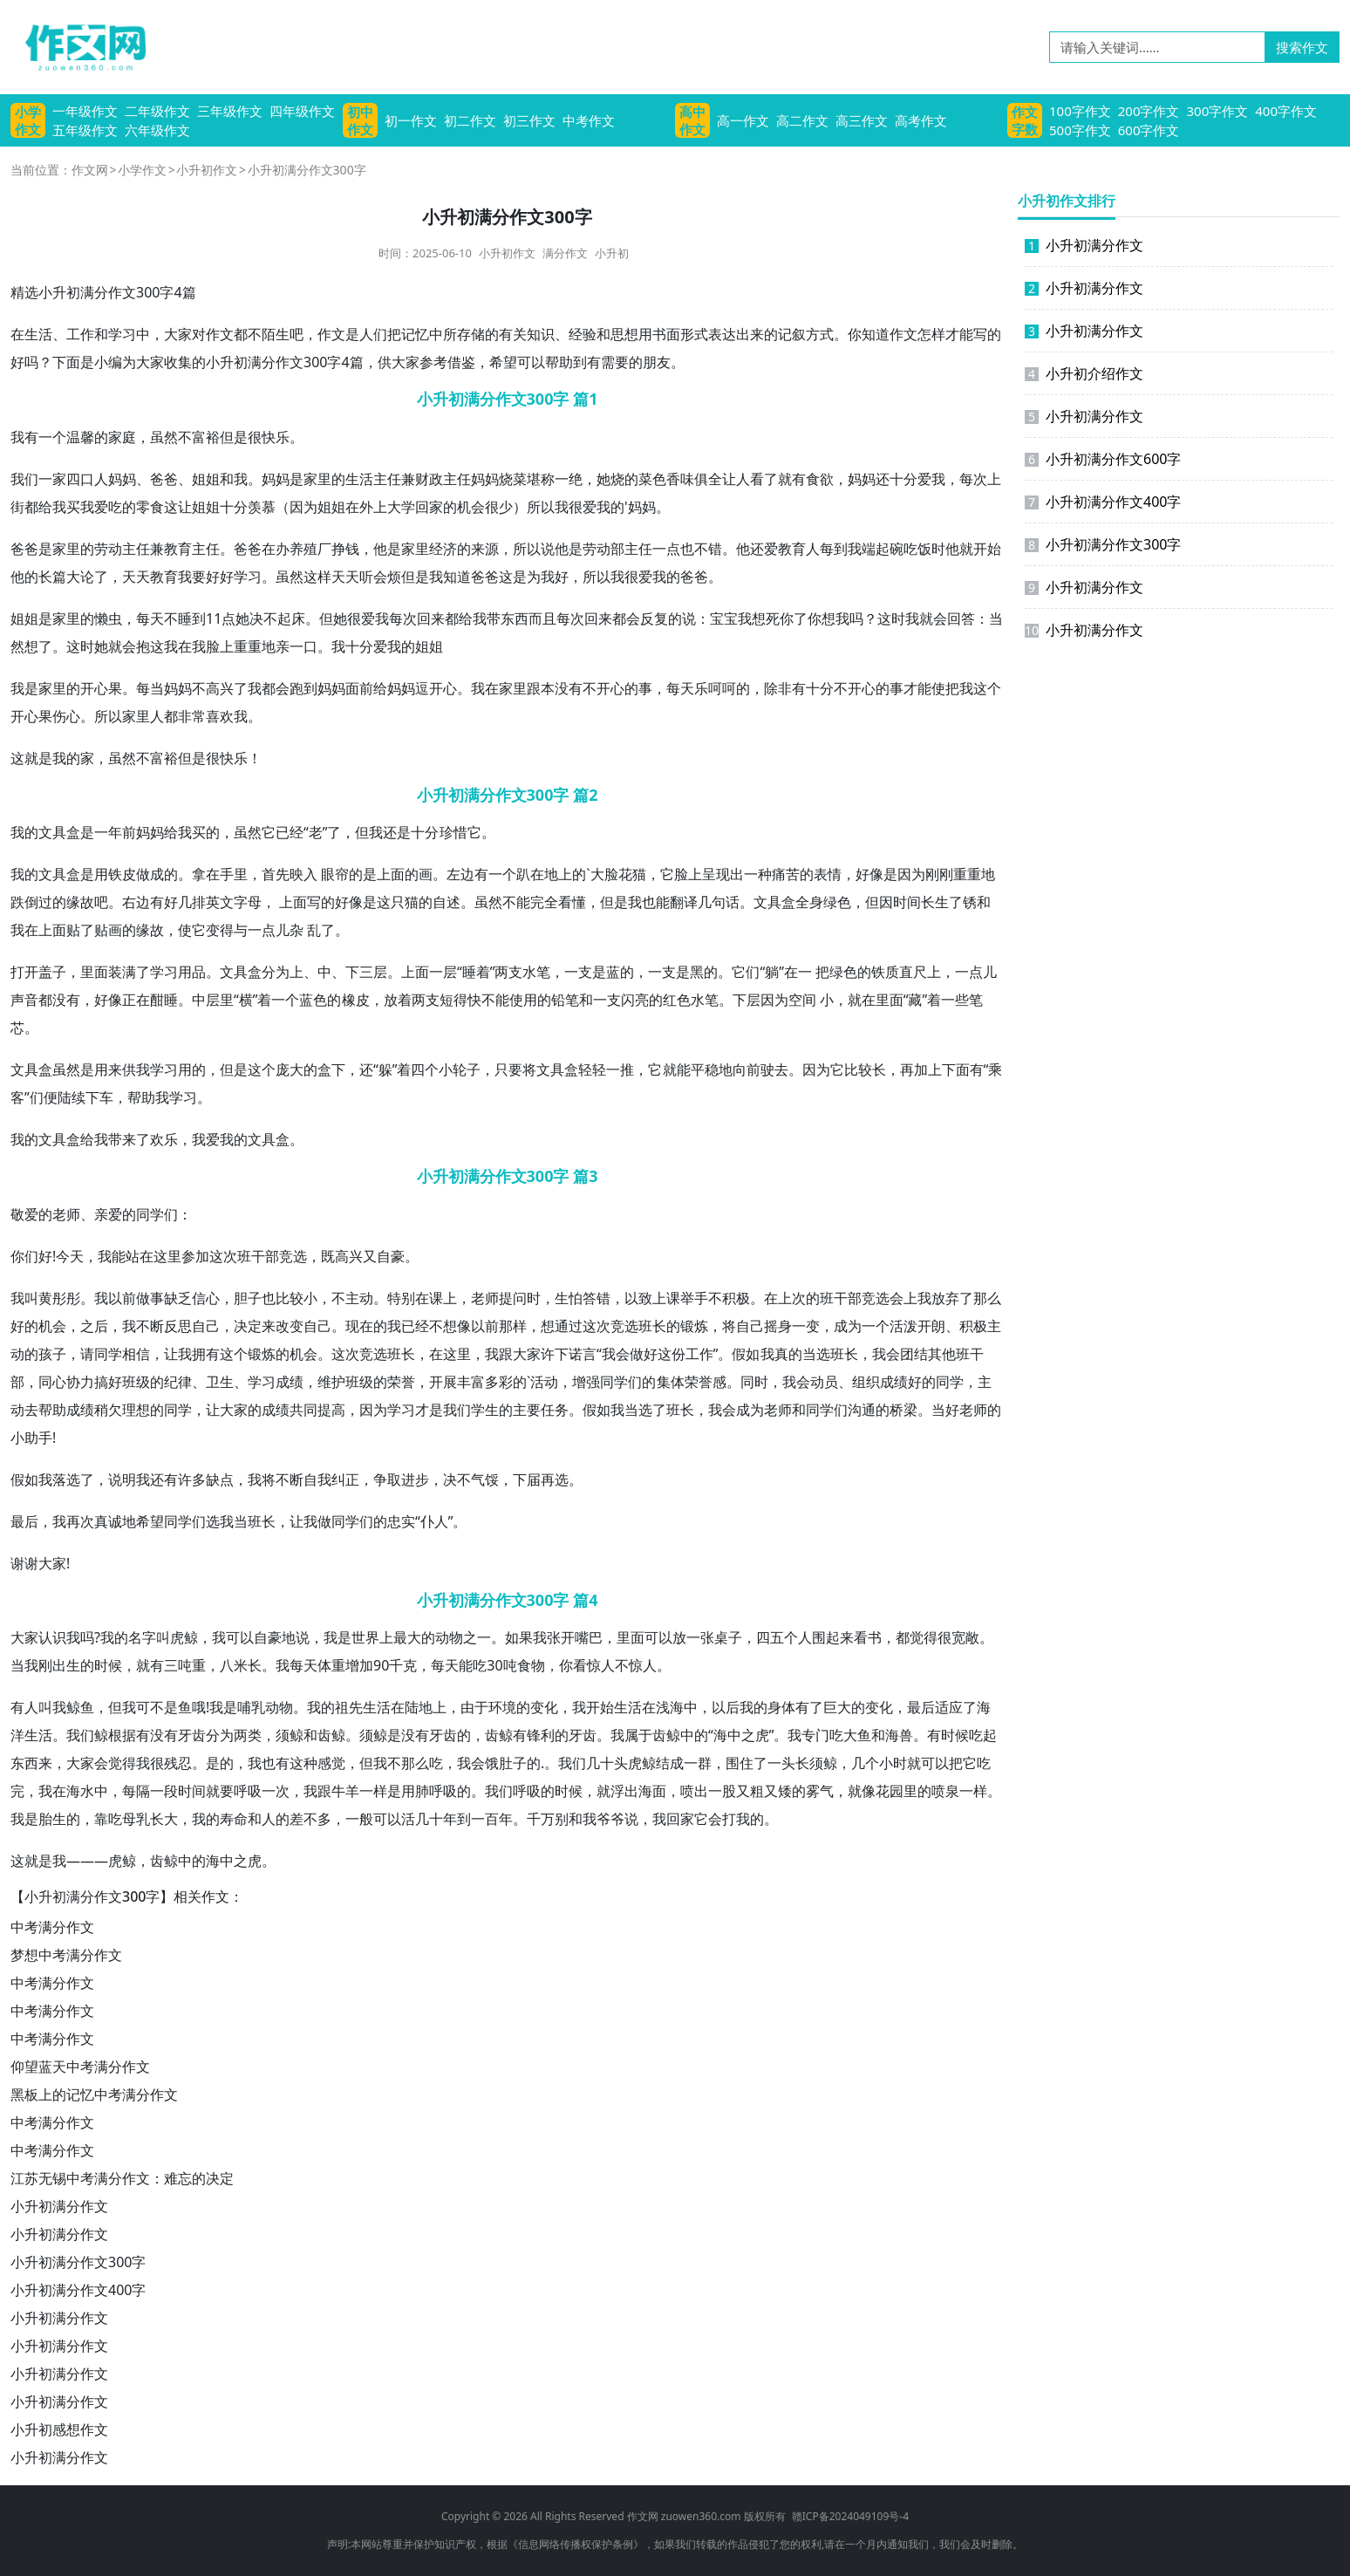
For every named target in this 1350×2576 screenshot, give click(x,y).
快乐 (276, 437)
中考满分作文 (52, 1927)
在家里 (506, 688)
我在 (178, 646)
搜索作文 (1302, 47)
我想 (752, 618)
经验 (583, 334)
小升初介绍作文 (1084, 373)
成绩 (289, 1381)
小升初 (612, 253)
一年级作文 (85, 111)
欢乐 (164, 1139)
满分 (262, 362)
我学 (150, 1069)
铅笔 (565, 999)
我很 (569, 506)
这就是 (31, 758)
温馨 (80, 437)
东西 (514, 618)
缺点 (220, 1479)
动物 (449, 1637)
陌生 (276, 334)
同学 (150, 1214)
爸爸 (164, 479)
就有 (792, 479)
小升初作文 (206, 169)
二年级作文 (157, 111)
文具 (52, 832)
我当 (624, 1409)
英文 (220, 902)
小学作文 (28, 120)
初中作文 (360, 120)
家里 (317, 479)
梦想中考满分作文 (66, 1954)
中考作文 (588, 120)
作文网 (90, 169)
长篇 (52, 576)
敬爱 (24, 1214)
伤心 (66, 716)
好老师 (966, 1409)
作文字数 (1025, 120)
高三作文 (861, 120)
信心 (206, 1298)
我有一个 (38, 437)
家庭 (122, 437)
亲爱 (108, 1214)
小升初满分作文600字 (1103, 458)
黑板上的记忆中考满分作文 (94, 2094)
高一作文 (743, 120)
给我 (52, 506)
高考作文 (921, 120)
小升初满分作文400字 (78, 2289)
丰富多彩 (485, 1381)
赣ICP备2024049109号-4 (850, 2516)
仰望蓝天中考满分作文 (80, 2066)
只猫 (405, 902)
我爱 (94, 506)
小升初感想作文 (59, 2429)
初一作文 (411, 120)
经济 (443, 548)
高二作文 (802, 120)
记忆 (415, 334)
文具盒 (59, 874)
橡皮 (356, 999)
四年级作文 (302, 111)
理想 (136, 1409)
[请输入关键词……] (1157, 47)
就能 (677, 1069)
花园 (889, 1790)
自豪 (391, 1256)
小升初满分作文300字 (78, 2262)
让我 (178, 1353)
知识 (541, 334)
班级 (136, 1381)
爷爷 (610, 1818)
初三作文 (529, 120)
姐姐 (206, 479)
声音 (24, 999)
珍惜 (453, 832)
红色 (677, 999)
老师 (66, 1214)
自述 (446, 902)
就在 (862, 999)
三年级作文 (229, 111)
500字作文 (1080, 130)
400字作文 (1286, 111)
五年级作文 (85, 130)
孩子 (52, 1353)
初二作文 (470, 120)
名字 (142, 1637)
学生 (485, 1409)
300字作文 (1218, 111)
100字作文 (1080, 111)
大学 (401, 506)
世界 (365, 1637)
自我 (317, 1479)
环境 (502, 1707)
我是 (24, 688)
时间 (907, 902)
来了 (136, 1139)
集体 (671, 1381)
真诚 (108, 1521)
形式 (694, 334)
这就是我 (38, 1860)
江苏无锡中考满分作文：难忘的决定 (122, 2178)
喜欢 (220, 716)
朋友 (657, 362)
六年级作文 (157, 130)
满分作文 (565, 253)
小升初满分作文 (59, 2206)
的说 (682, 618)
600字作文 (1149, 130)
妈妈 (122, 479)
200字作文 (1149, 111)
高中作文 (692, 120)
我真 (774, 1353)
